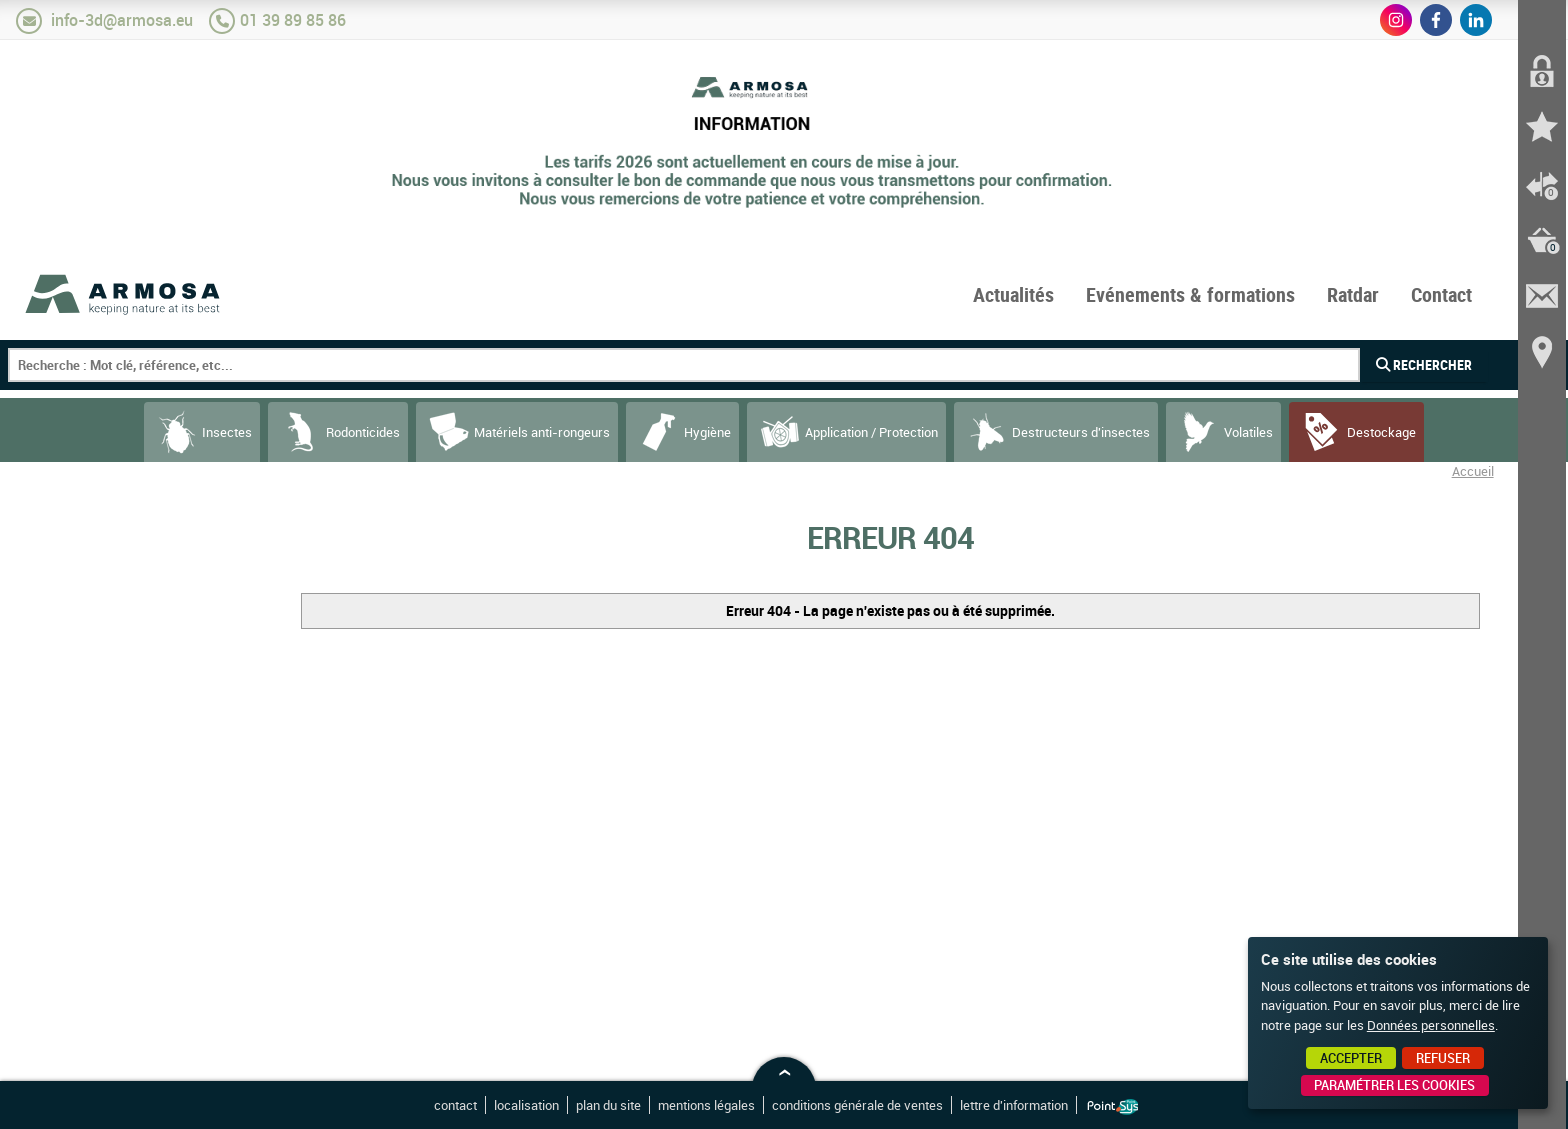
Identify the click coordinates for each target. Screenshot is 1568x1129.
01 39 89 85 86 (293, 20)
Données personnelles (1431, 1025)
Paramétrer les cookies (1394, 1085)
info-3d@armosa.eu (122, 20)
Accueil (1473, 471)
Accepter (1351, 1058)
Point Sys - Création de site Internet (1112, 1107)
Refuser (1443, 1058)
